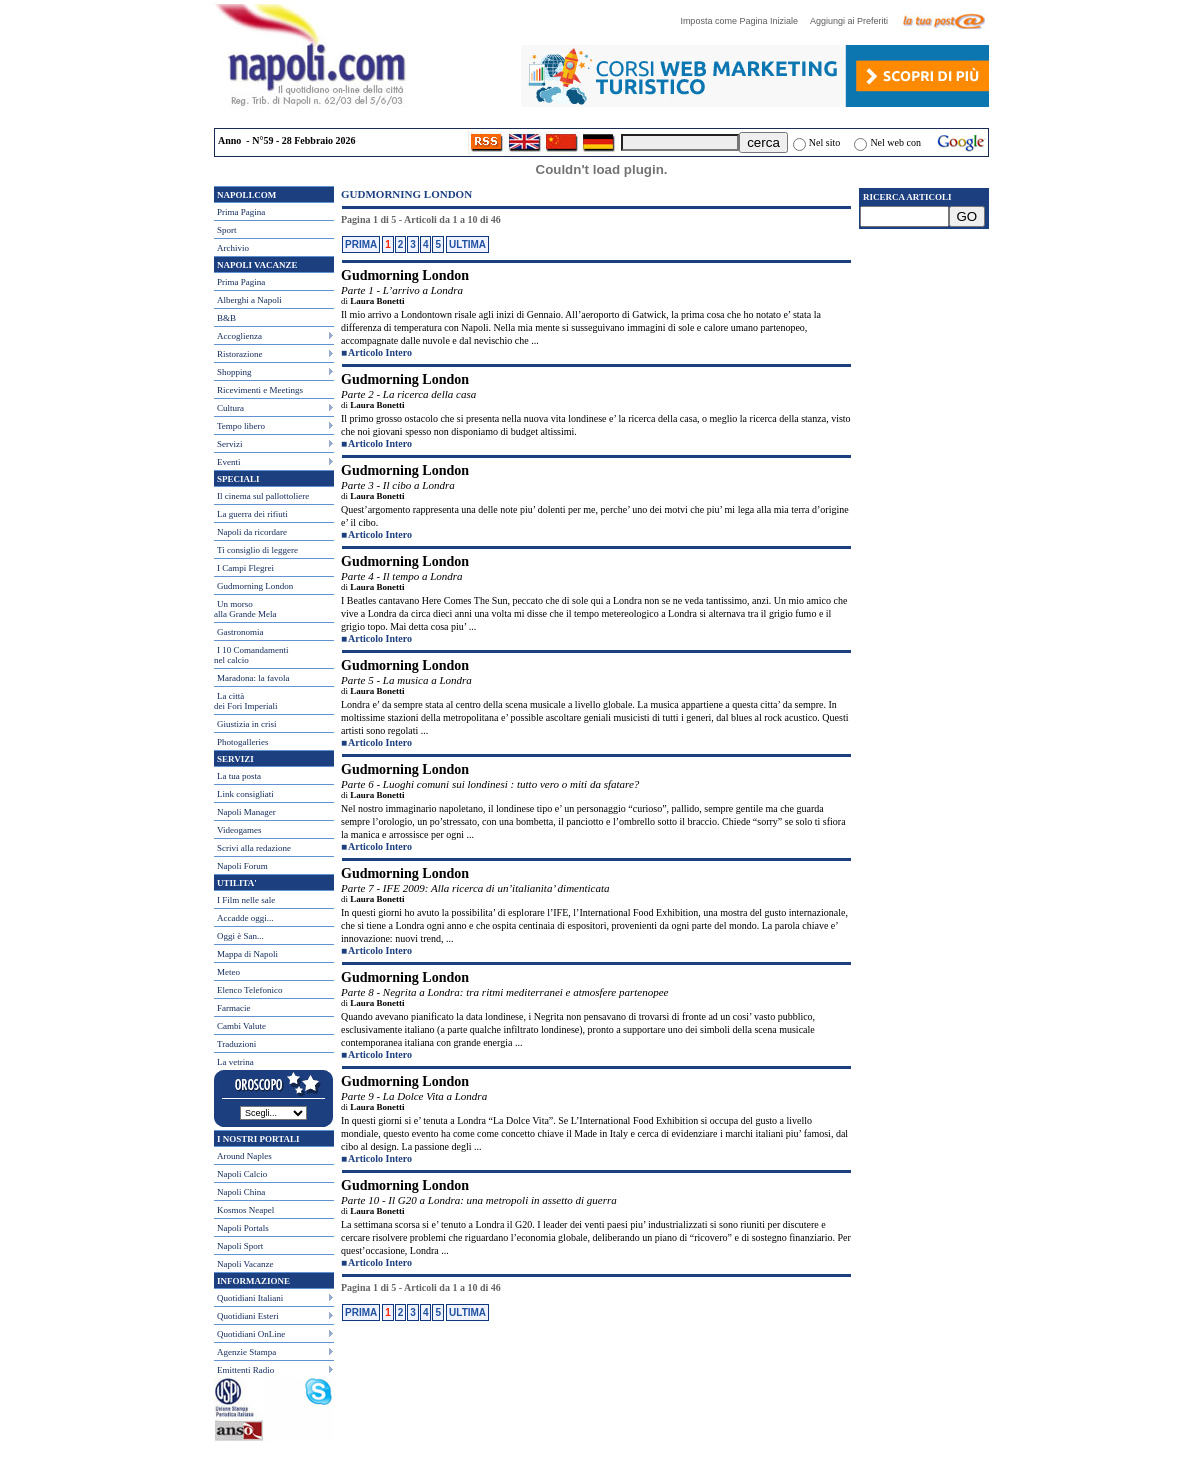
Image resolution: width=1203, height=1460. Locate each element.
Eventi (229, 462)
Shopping (234, 372)
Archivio (233, 248)
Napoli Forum (242, 866)
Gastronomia (240, 632)
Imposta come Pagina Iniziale (744, 21)
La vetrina (235, 1062)
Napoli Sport (240, 1246)
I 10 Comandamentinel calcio (251, 655)
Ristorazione (240, 354)
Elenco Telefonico (249, 990)
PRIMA (361, 244)
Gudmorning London (255, 586)
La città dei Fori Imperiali (245, 701)
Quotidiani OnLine (251, 1334)
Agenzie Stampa (246, 1352)
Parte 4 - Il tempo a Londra (402, 576)
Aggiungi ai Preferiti (854, 21)
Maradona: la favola (253, 678)
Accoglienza (239, 336)
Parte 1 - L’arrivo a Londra (402, 290)
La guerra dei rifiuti (252, 514)
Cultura (230, 408)
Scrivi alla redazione (254, 848)
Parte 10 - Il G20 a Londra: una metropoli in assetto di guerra (479, 1200)
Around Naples (244, 1156)
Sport (227, 230)
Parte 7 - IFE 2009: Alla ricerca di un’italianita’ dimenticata (475, 888)
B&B (226, 318)
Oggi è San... (240, 936)
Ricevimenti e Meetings (260, 390)
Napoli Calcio (242, 1174)
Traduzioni (236, 1044)
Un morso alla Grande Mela (245, 609)
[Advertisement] (924, 351)
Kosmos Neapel (245, 1210)
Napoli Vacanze (245, 1264)
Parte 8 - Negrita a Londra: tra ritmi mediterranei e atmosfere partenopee (504, 992)
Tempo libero (241, 426)
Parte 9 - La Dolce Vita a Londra (414, 1096)
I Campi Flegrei (245, 568)
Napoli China (241, 1192)
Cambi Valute (241, 1026)
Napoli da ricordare (252, 532)
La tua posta (239, 776)
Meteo (228, 972)
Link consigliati (245, 794)
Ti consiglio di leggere (257, 550)
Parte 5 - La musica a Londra (406, 680)
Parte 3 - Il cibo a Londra (398, 485)
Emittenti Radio (245, 1370)
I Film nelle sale (246, 900)
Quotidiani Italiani (250, 1298)
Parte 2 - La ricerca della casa (408, 394)
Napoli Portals (243, 1228)
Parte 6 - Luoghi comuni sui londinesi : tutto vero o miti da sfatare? (490, 784)
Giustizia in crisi (247, 724)
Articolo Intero (380, 352)
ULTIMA (467, 244)
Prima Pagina (241, 212)
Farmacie (233, 1008)
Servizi (230, 444)
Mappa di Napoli (247, 954)
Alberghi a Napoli (249, 300)
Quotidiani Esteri (248, 1316)
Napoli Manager (246, 812)
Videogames (239, 830)
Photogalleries (243, 742)
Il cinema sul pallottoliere (263, 496)
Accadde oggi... (245, 918)
